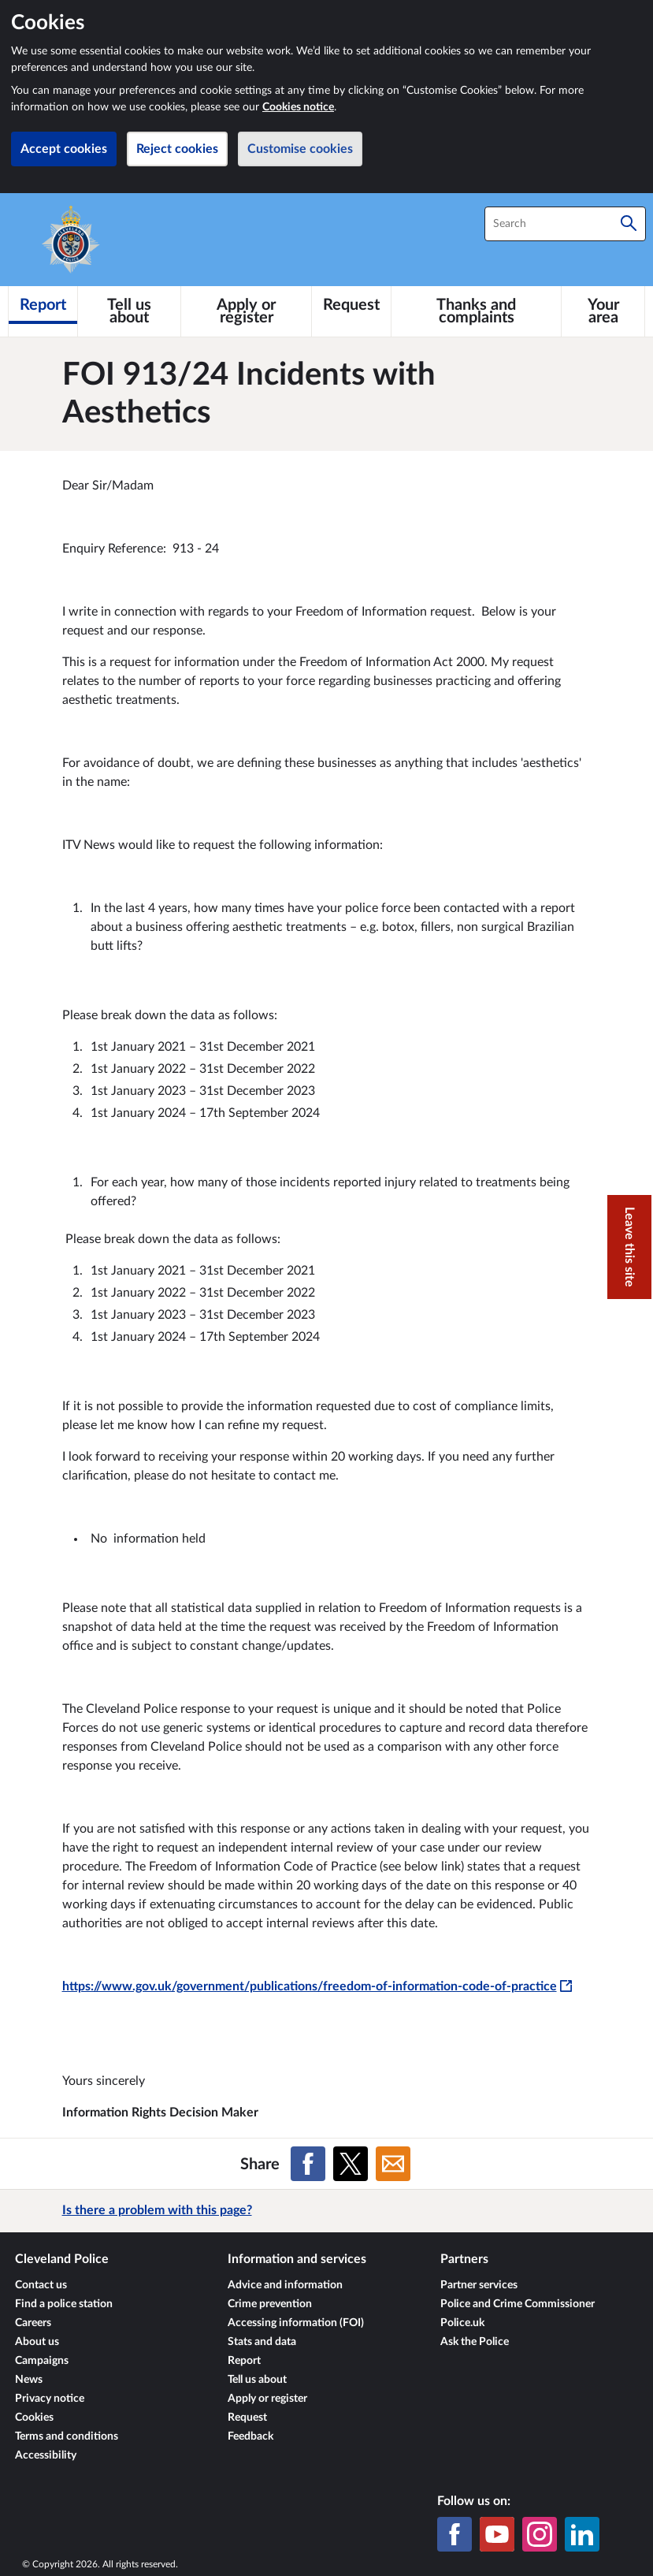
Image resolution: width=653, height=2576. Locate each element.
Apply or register (267, 2398)
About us (37, 2341)
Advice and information (285, 2285)
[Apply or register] (246, 311)
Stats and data (262, 2341)
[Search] (628, 224)
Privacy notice (49, 2398)
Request (247, 2417)
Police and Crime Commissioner (517, 2304)
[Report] (43, 305)
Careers (33, 2322)
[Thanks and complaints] (476, 311)
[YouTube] (497, 2534)
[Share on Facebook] (308, 2163)
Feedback (250, 2436)
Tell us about (257, 2379)
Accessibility (45, 2455)
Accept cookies (63, 149)
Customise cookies (300, 149)
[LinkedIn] (582, 2534)
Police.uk (462, 2322)
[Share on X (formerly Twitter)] (350, 2163)
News (29, 2379)
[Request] (351, 305)
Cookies (34, 2417)
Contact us (41, 2285)
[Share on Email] (393, 2163)
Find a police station (64, 2304)
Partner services (479, 2285)
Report (244, 2360)
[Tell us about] (129, 311)
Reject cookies (177, 149)
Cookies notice (298, 107)
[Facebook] (454, 2534)
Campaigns (42, 2360)
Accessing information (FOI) (296, 2322)
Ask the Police (474, 2341)
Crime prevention (270, 2304)
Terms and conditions (66, 2436)
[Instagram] (539, 2534)
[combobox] (565, 224)
